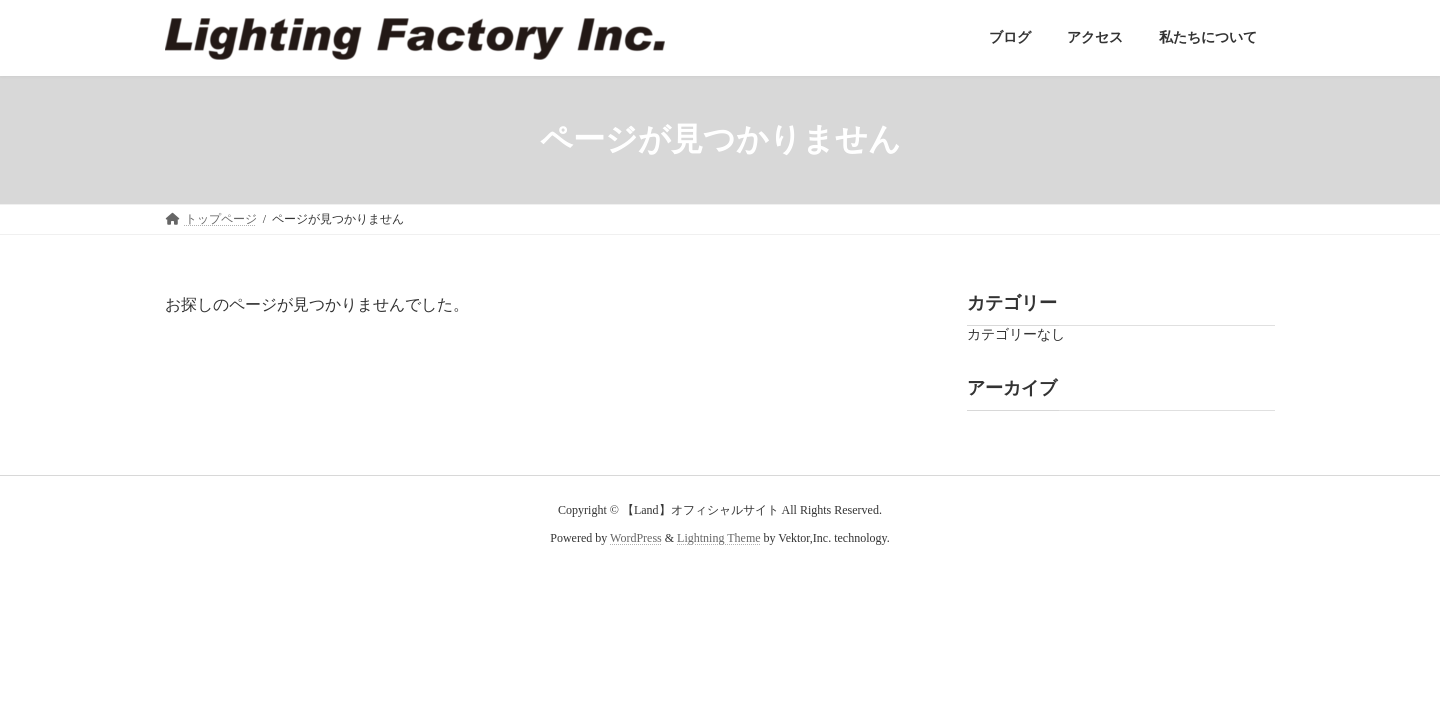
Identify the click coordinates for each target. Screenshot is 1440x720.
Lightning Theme (718, 538)
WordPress (636, 538)
